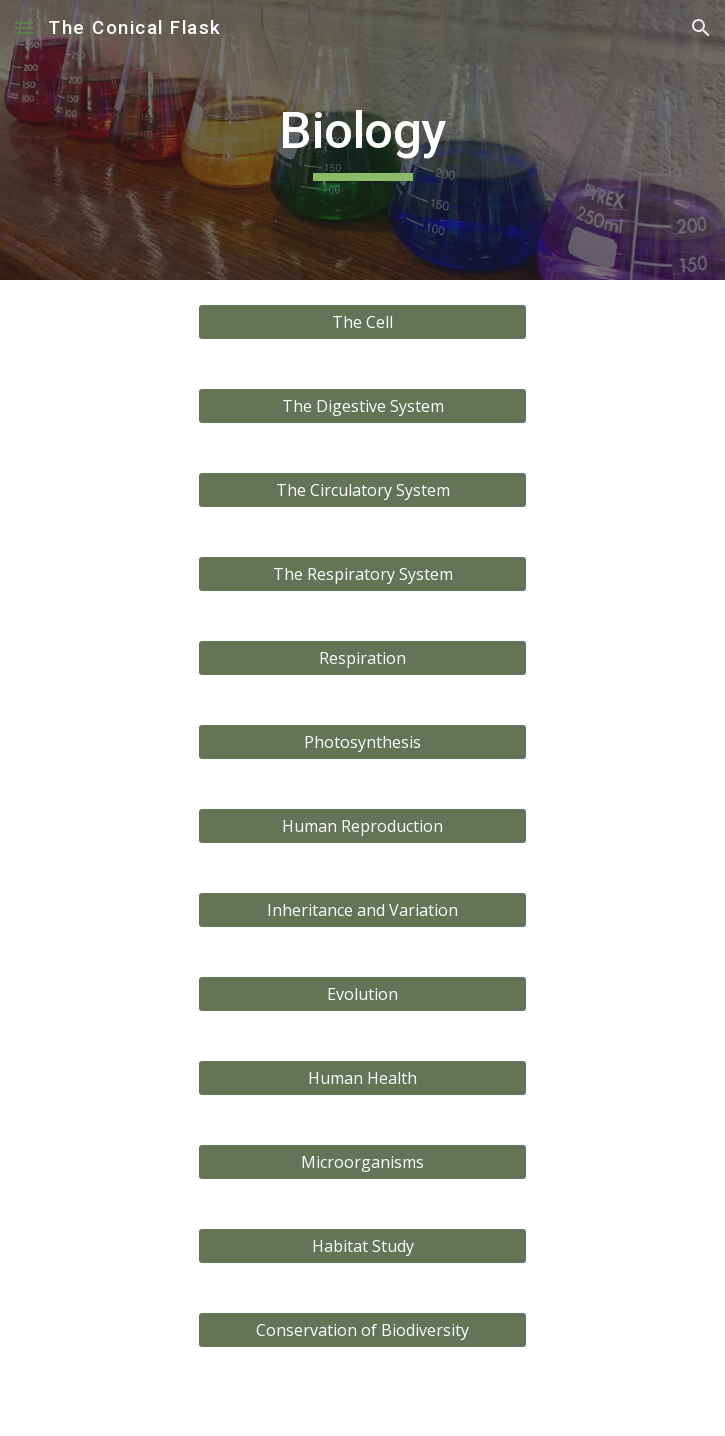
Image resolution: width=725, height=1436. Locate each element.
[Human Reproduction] (362, 826)
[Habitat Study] (362, 1246)
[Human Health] (362, 1078)
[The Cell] (362, 322)
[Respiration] (362, 658)
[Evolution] (362, 994)
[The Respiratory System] (362, 574)
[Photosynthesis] (362, 742)
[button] (24, 27)
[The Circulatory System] (362, 490)
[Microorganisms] (362, 1162)
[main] (362, 140)
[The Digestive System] (362, 406)
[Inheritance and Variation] (362, 910)
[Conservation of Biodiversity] (362, 1330)
